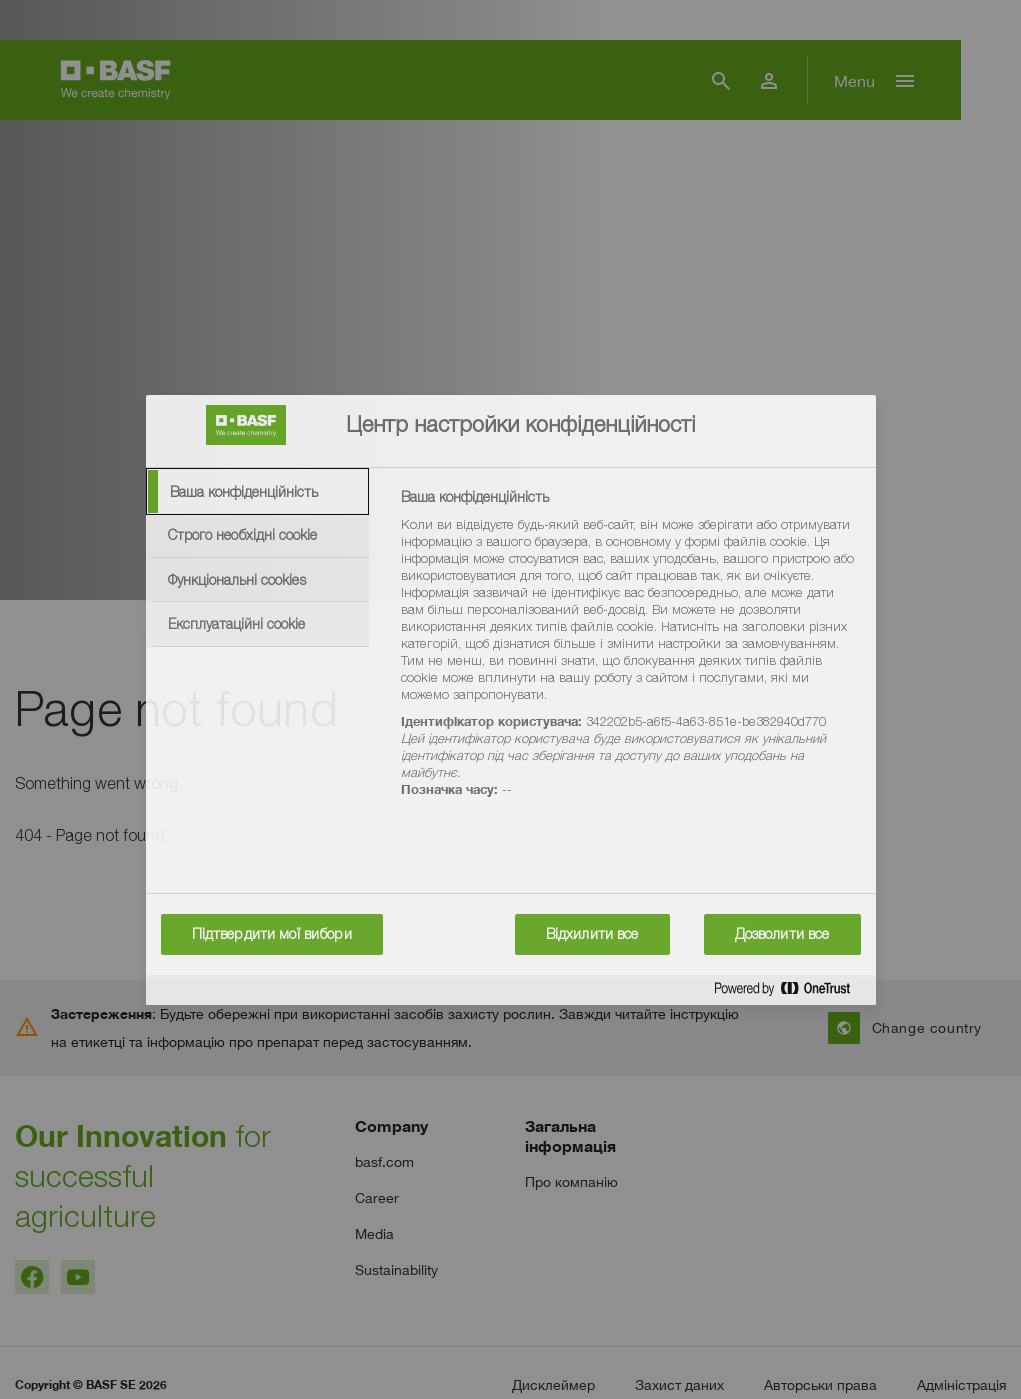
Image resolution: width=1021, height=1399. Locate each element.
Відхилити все (592, 934)
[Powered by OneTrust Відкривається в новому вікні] (790, 992)
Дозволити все (782, 934)
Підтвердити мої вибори (272, 934)
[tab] (258, 492)
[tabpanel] (629, 654)
